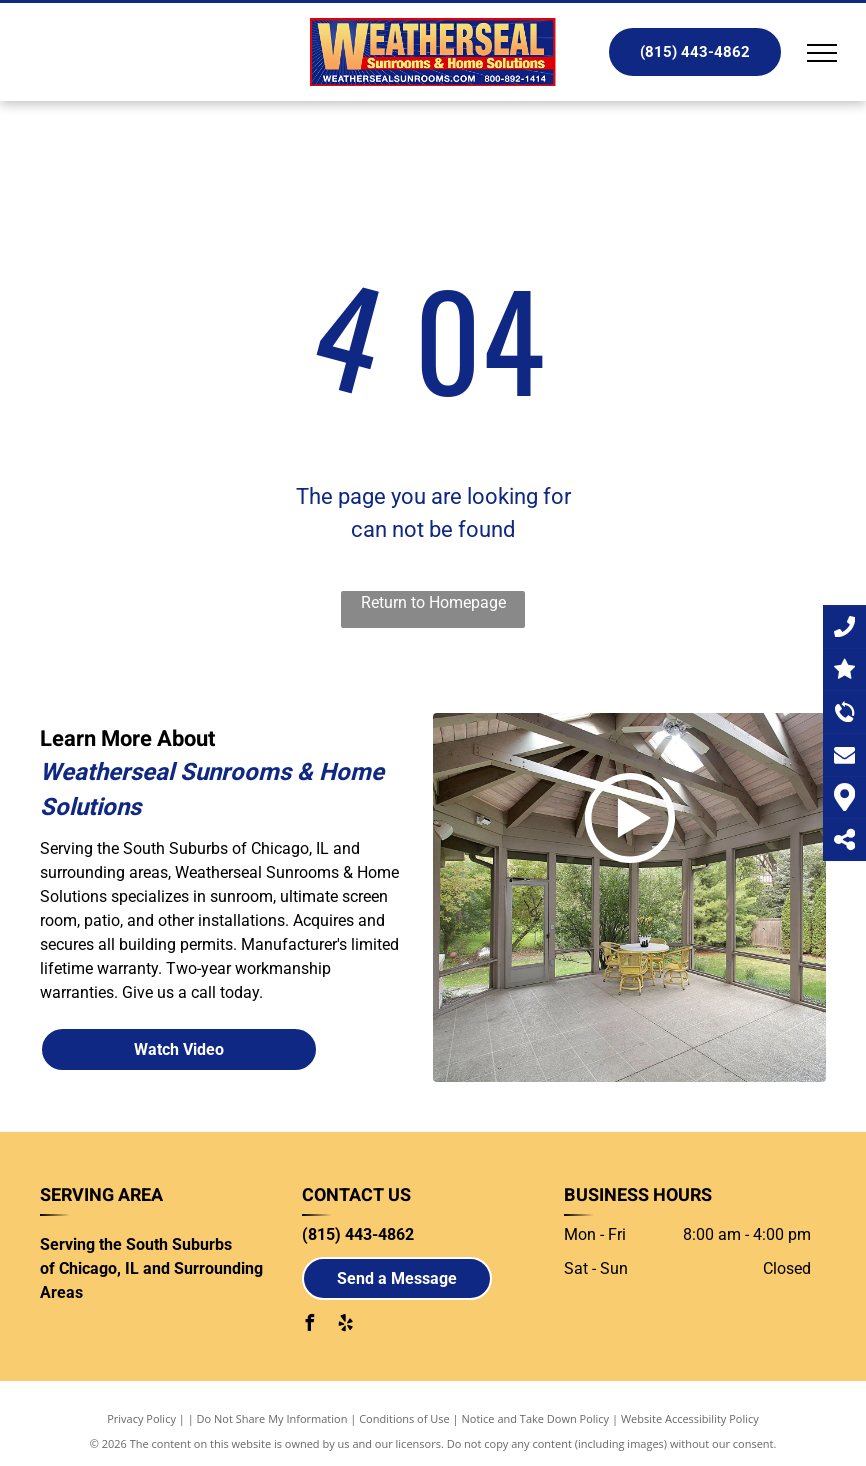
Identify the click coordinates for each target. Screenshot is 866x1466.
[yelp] (346, 1325)
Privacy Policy (141, 1418)
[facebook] (310, 1325)
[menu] (822, 53)
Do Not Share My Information (272, 1418)
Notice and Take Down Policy (536, 1418)
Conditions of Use (404, 1418)
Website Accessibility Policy (690, 1418)
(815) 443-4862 (358, 1234)
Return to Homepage (433, 602)
